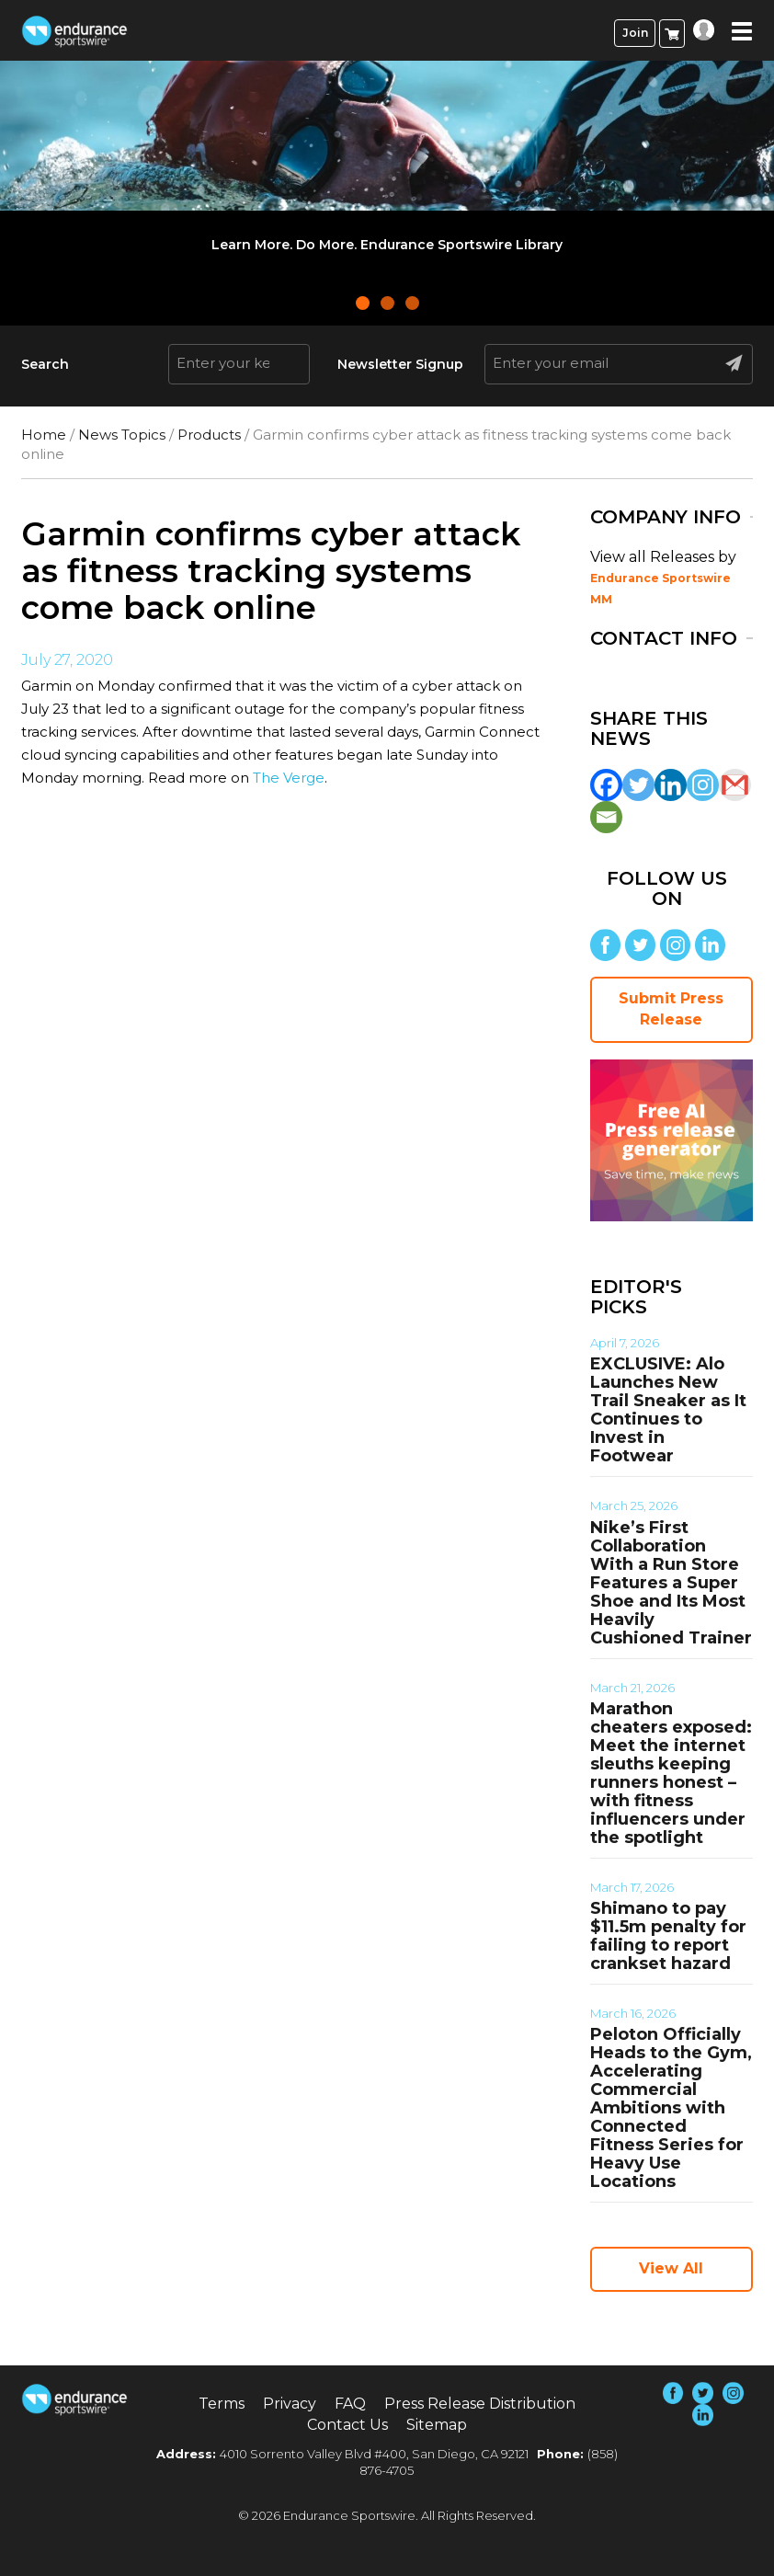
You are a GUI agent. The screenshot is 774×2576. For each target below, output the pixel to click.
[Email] (606, 817)
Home (43, 434)
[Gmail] (735, 785)
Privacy (289, 2403)
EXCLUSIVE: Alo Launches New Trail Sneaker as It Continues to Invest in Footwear (668, 1410)
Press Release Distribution (479, 2403)
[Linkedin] (670, 785)
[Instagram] (703, 785)
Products (209, 434)
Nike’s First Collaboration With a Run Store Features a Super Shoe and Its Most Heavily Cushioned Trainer (671, 1582)
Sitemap (436, 2424)
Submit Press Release (671, 1009)
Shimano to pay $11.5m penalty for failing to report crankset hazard (668, 1936)
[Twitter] (638, 785)
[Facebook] (606, 785)
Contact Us (347, 2424)
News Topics (121, 434)
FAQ (350, 2403)
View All (671, 2268)
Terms (222, 2403)
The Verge (288, 777)
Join (635, 33)
